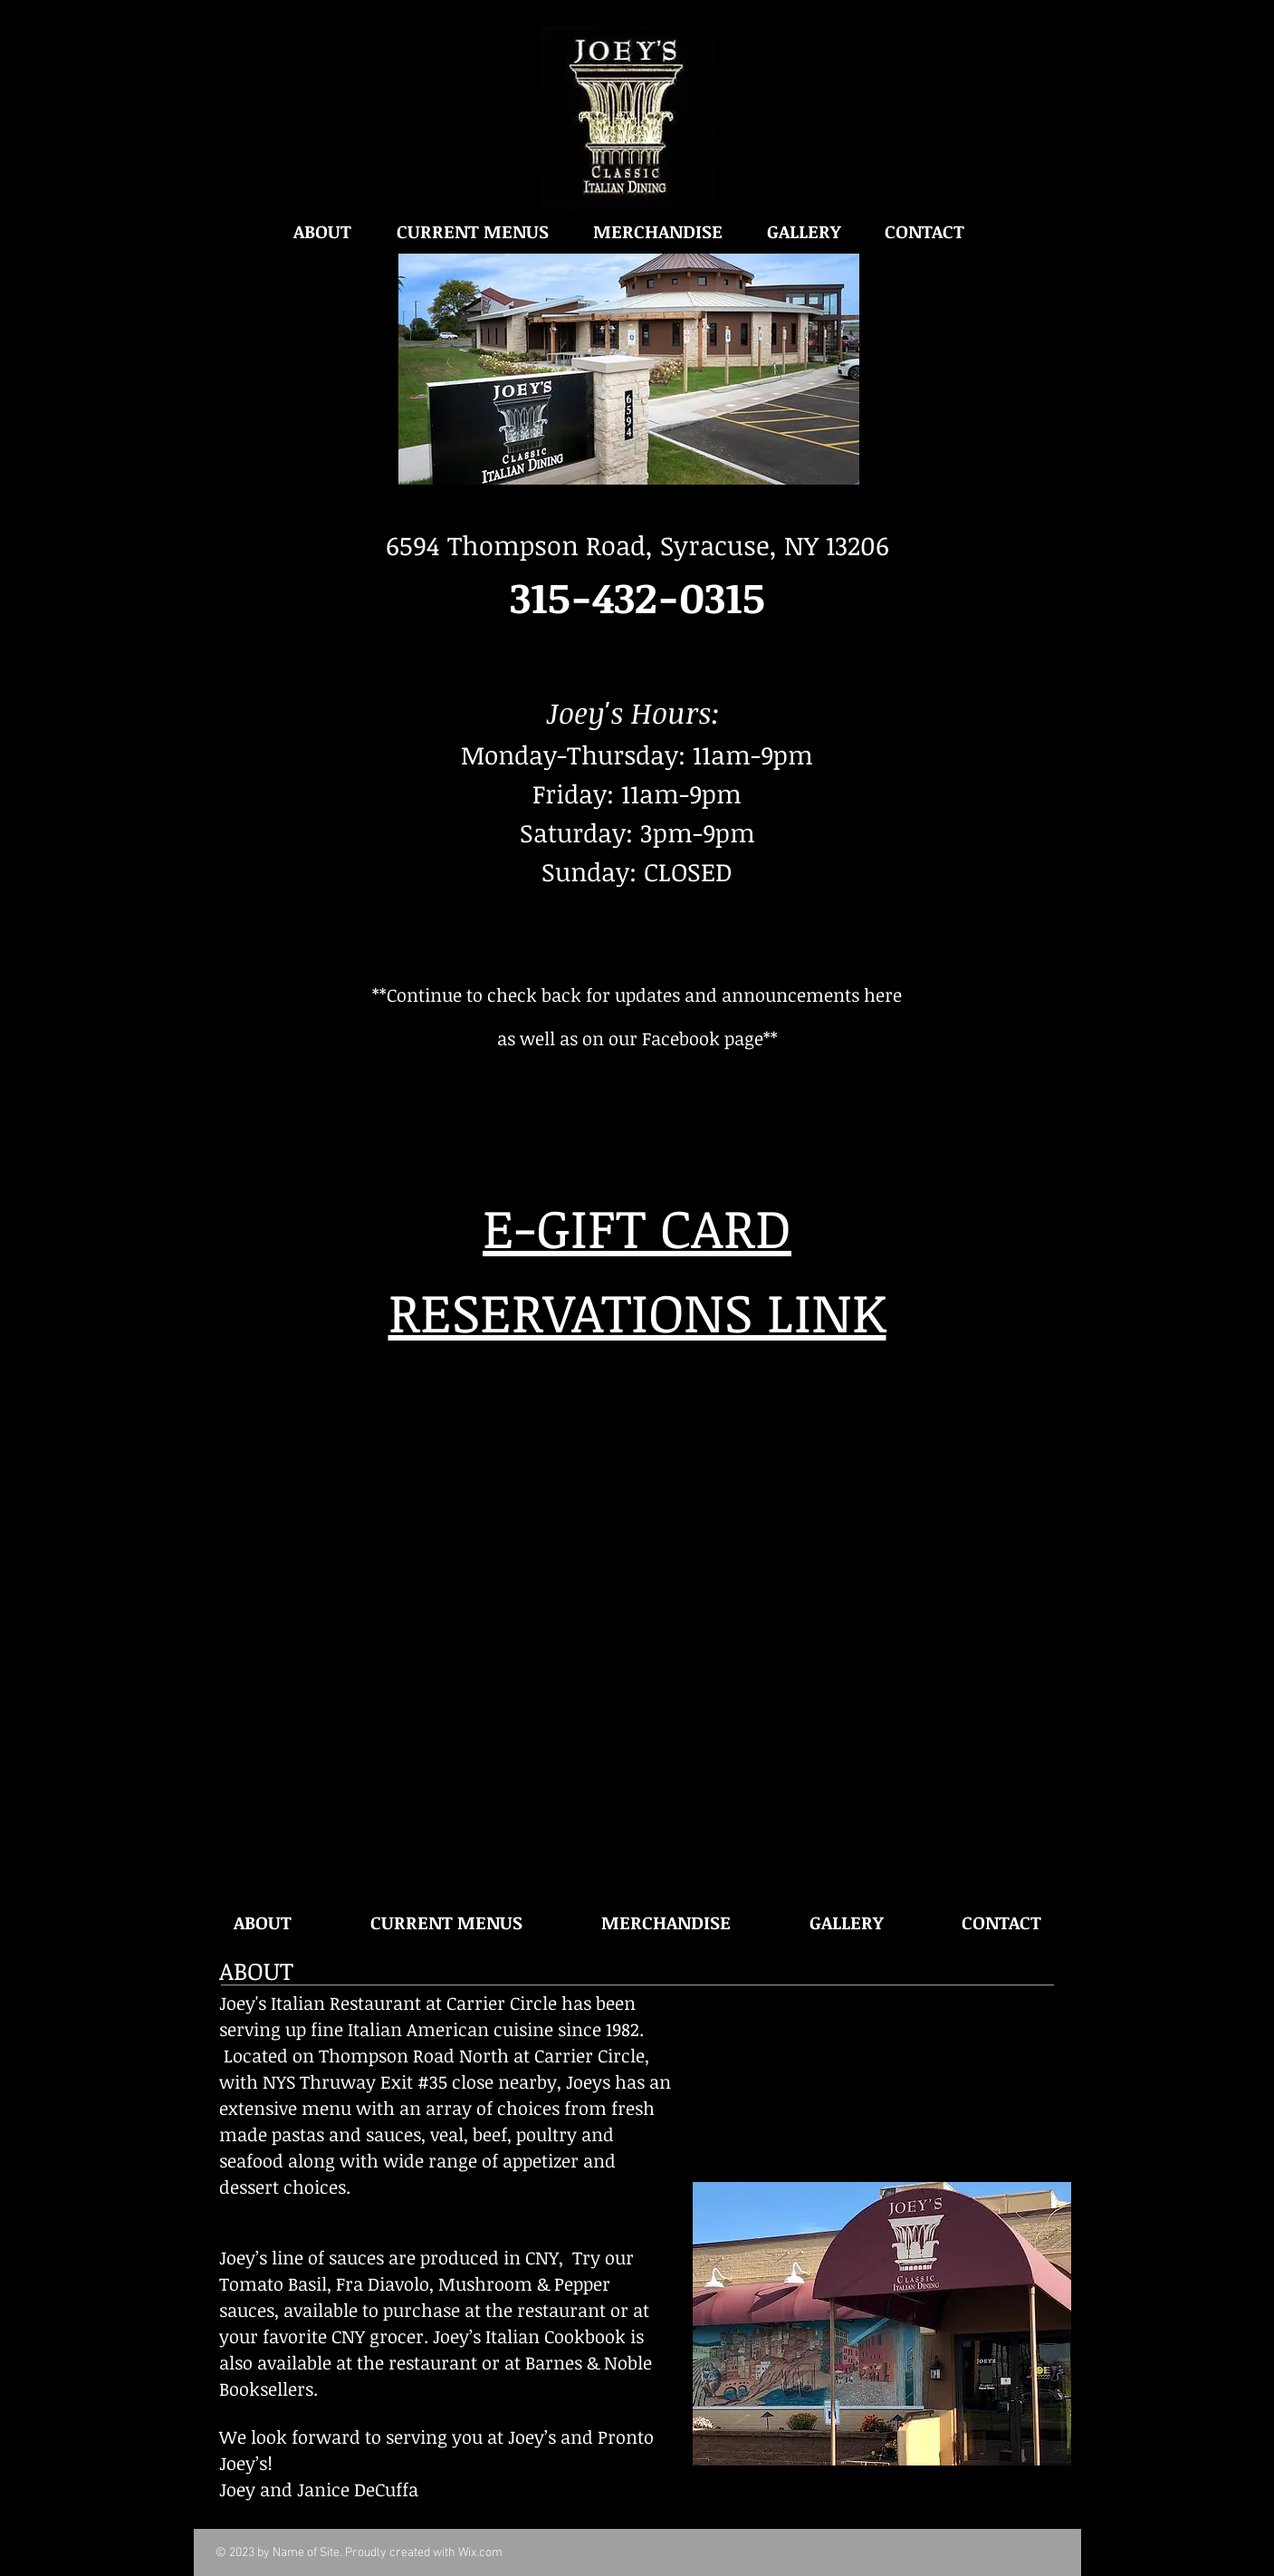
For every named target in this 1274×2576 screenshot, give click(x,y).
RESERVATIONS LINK (637, 1311)
